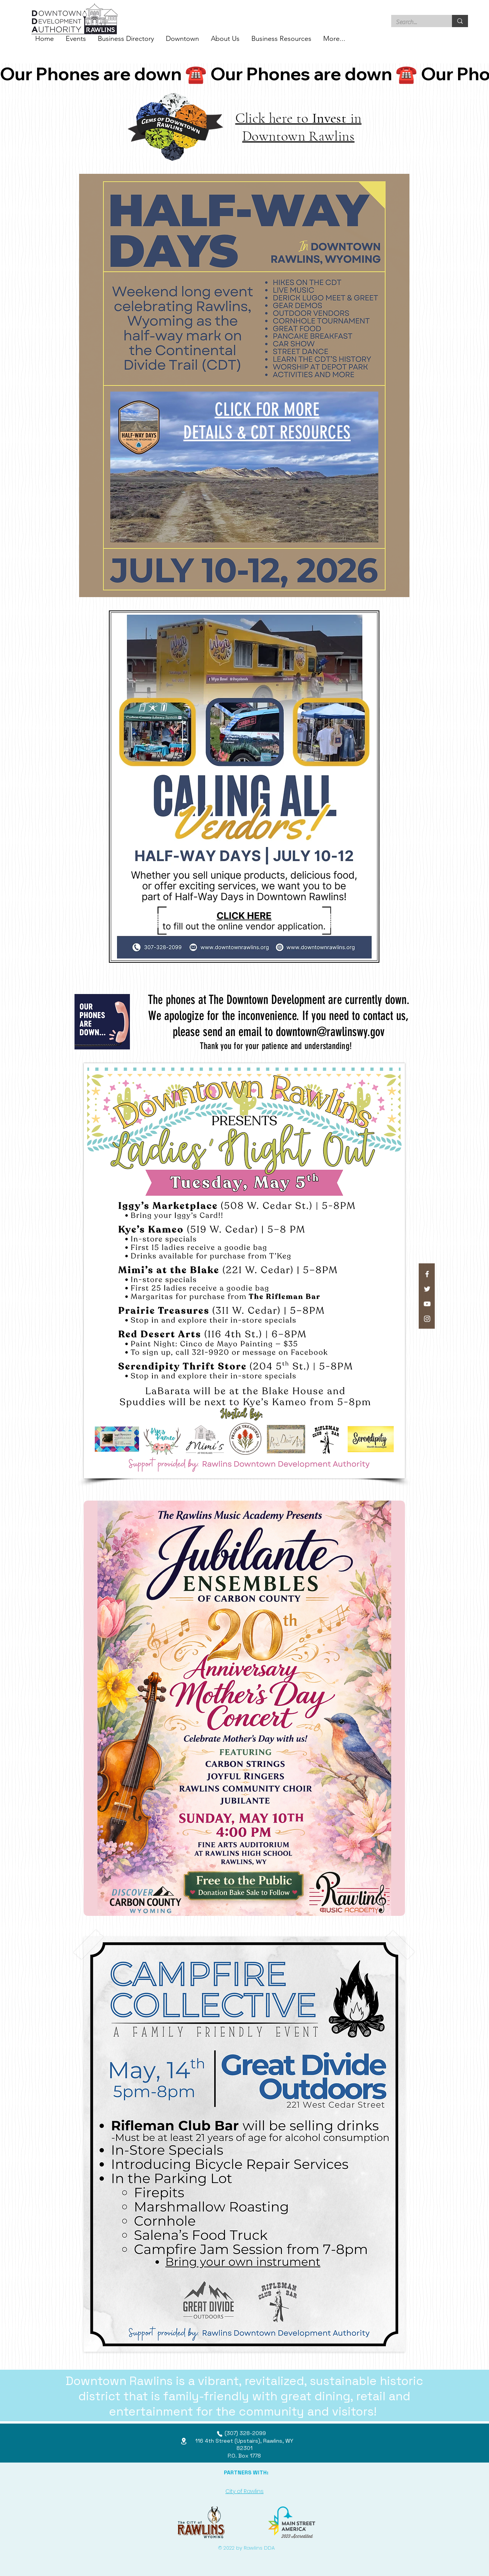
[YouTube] (427, 1304)
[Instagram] (427, 1319)
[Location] (184, 2441)
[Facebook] (427, 1274)
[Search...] (416, 22)
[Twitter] (427, 1289)
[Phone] (219, 2434)
